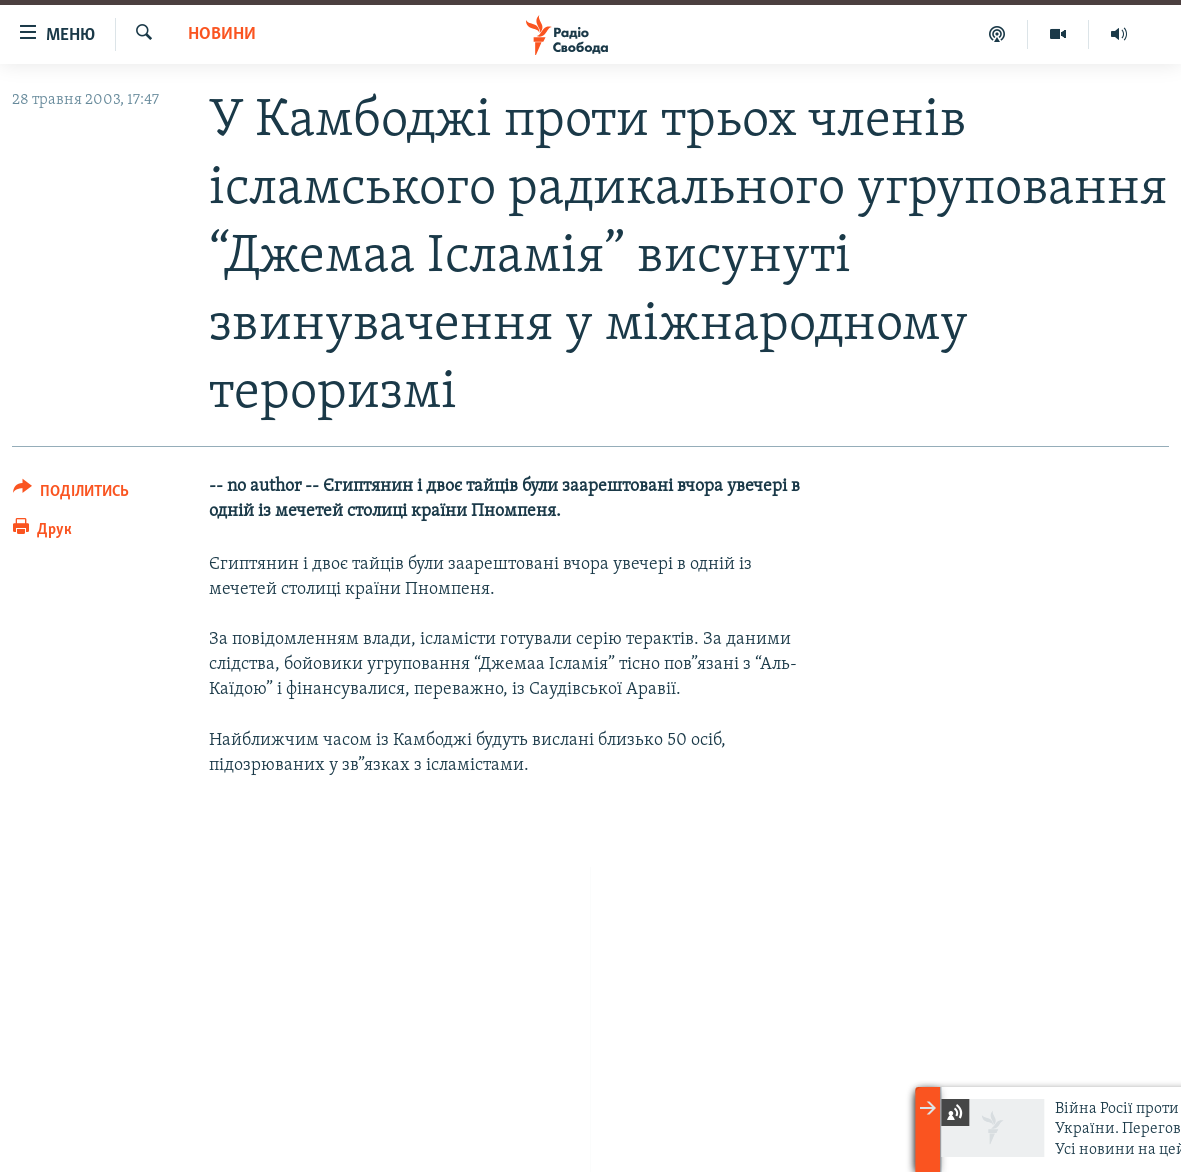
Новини (222, 34)
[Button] (71, 494)
